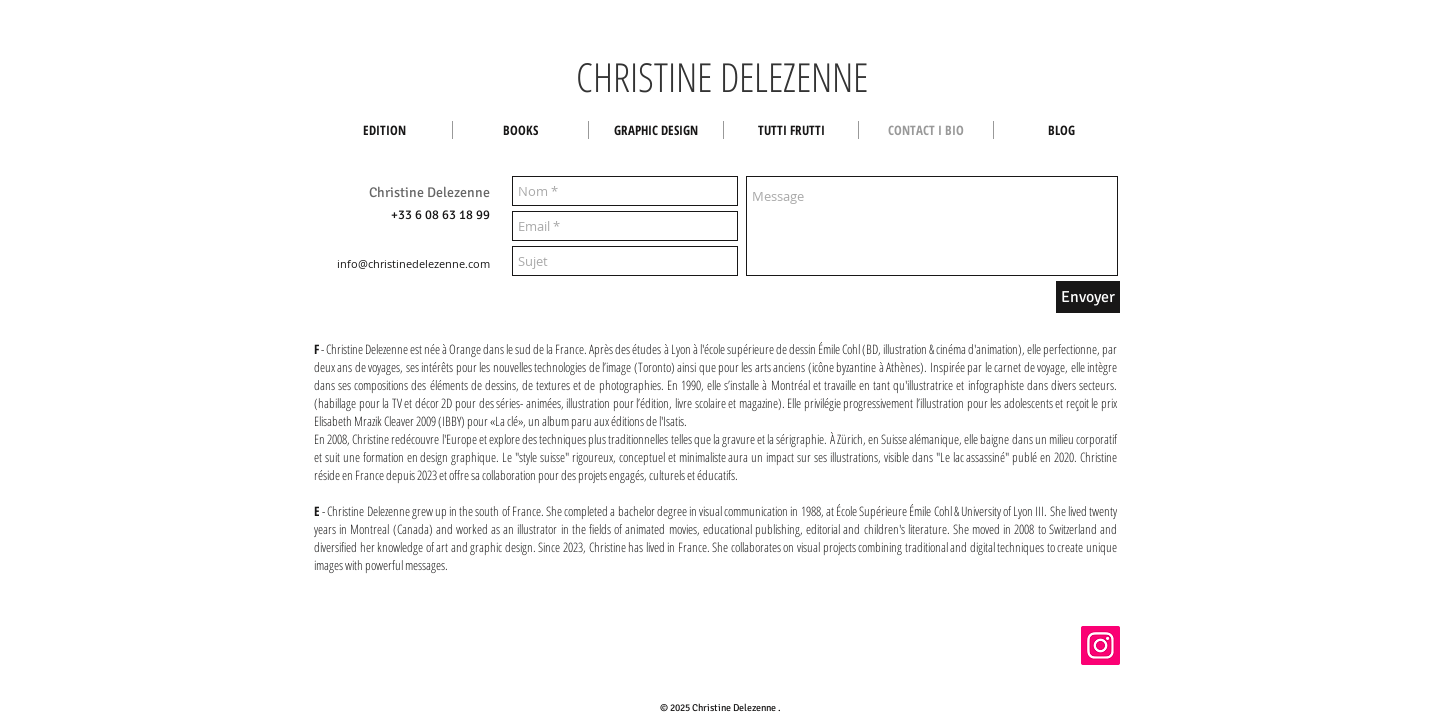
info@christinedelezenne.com (413, 263)
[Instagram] (1100, 645)
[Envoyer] (1088, 297)
